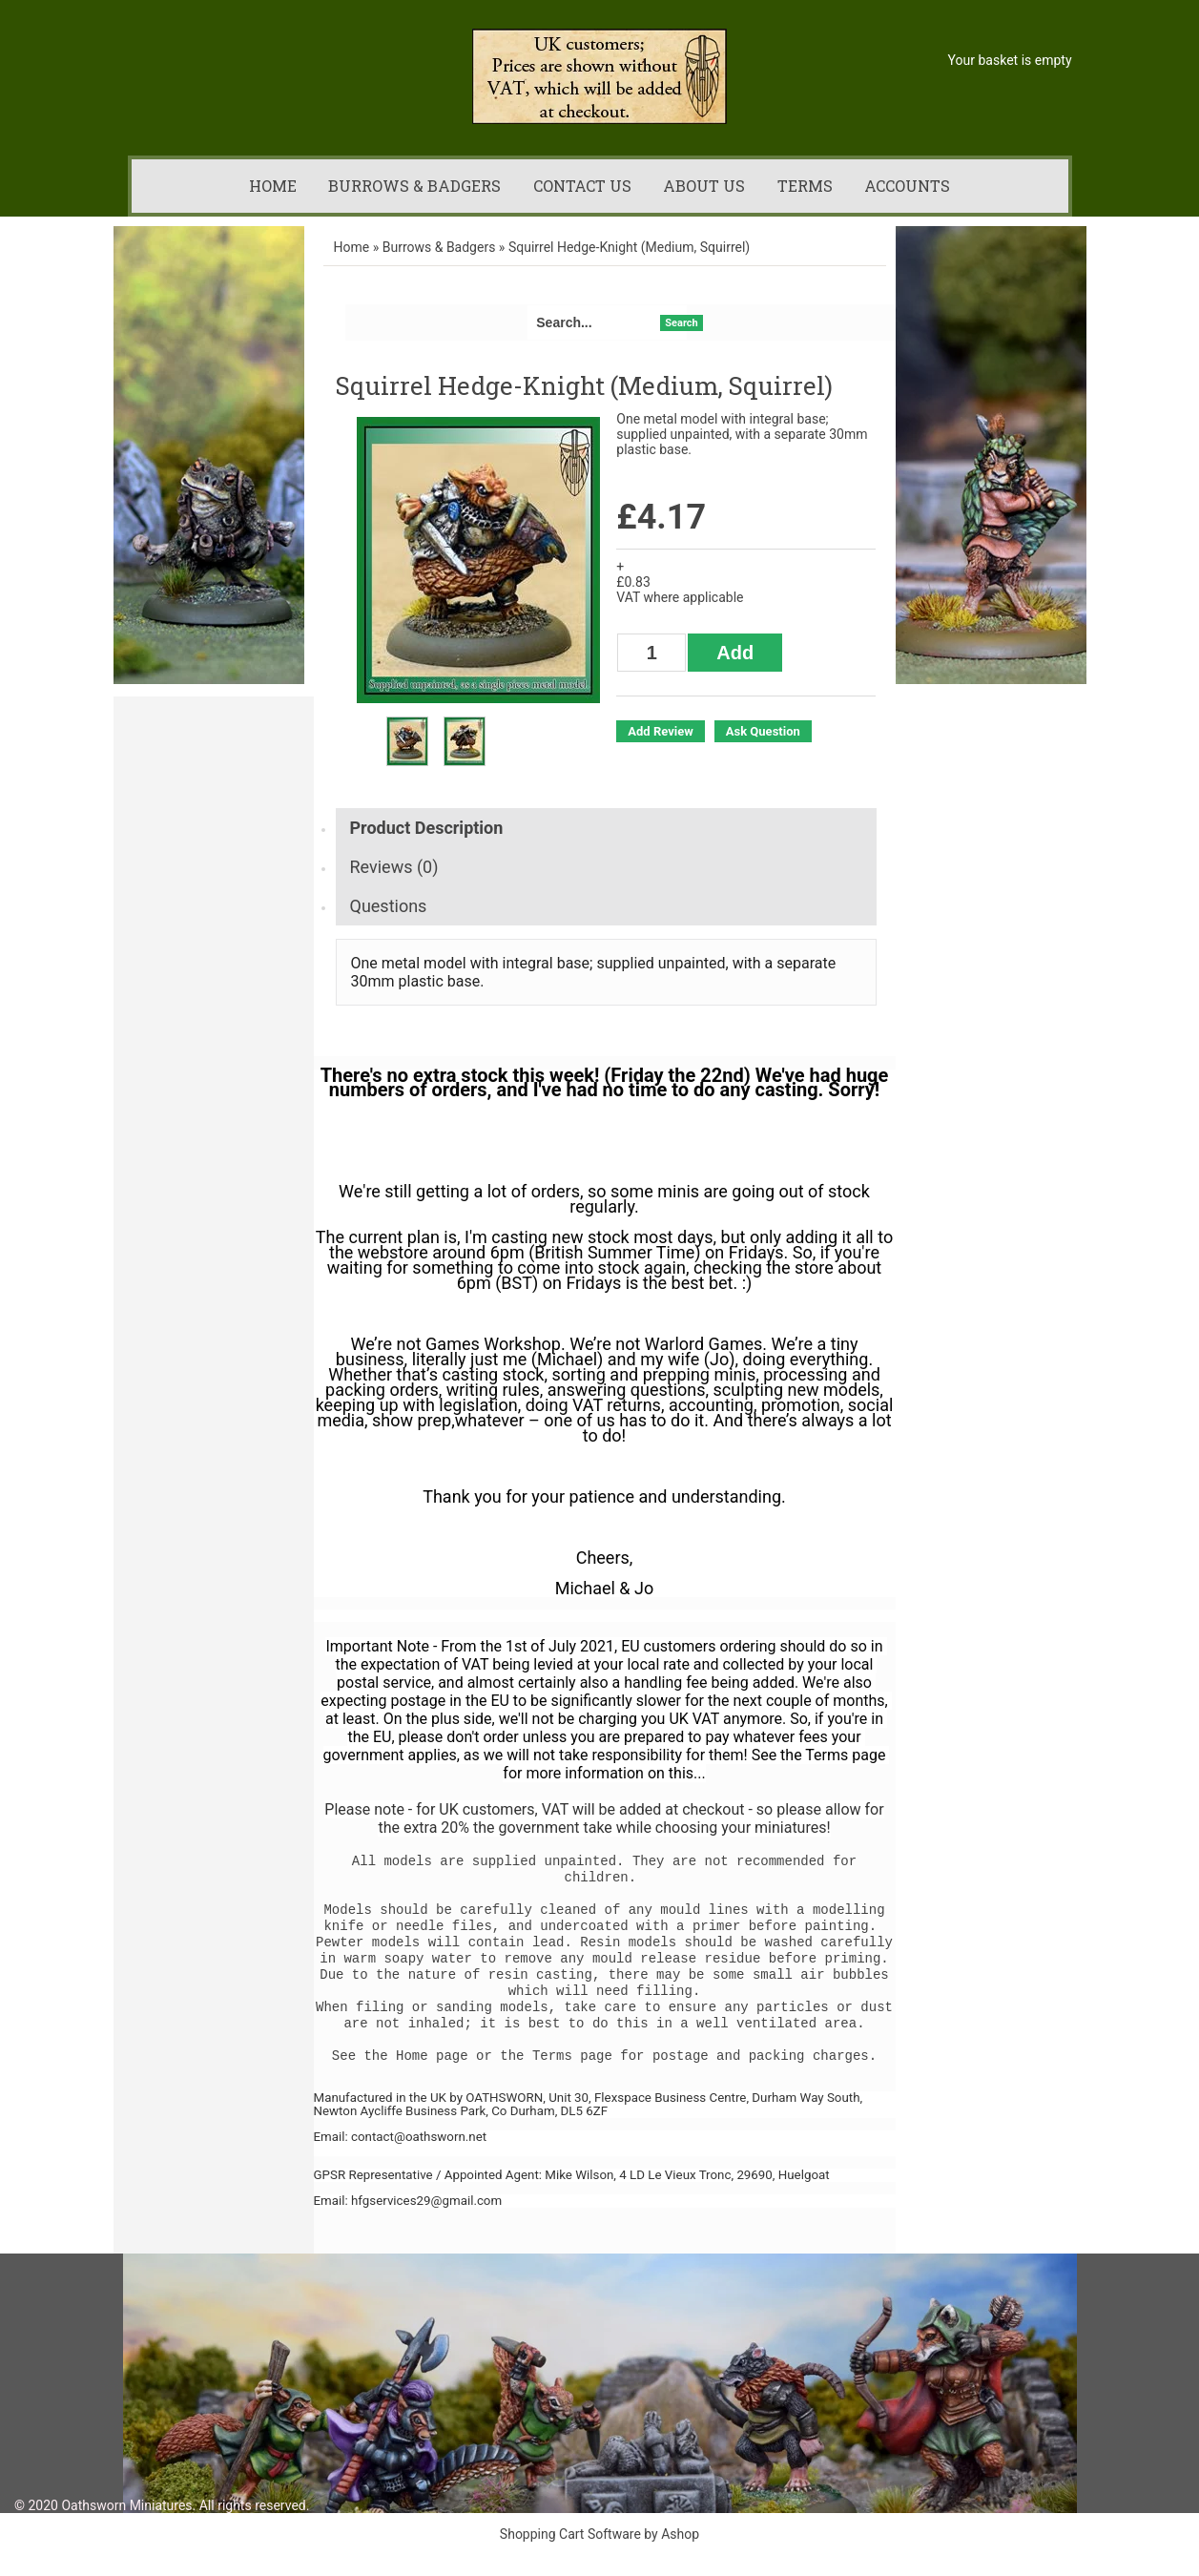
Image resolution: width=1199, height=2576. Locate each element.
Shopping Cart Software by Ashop (599, 2534)
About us (704, 186)
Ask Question (763, 731)
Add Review (660, 731)
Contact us (582, 186)
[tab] (606, 827)
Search (681, 323)
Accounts (907, 186)
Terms (805, 186)
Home (273, 186)
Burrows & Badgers (414, 186)
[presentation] (606, 827)
